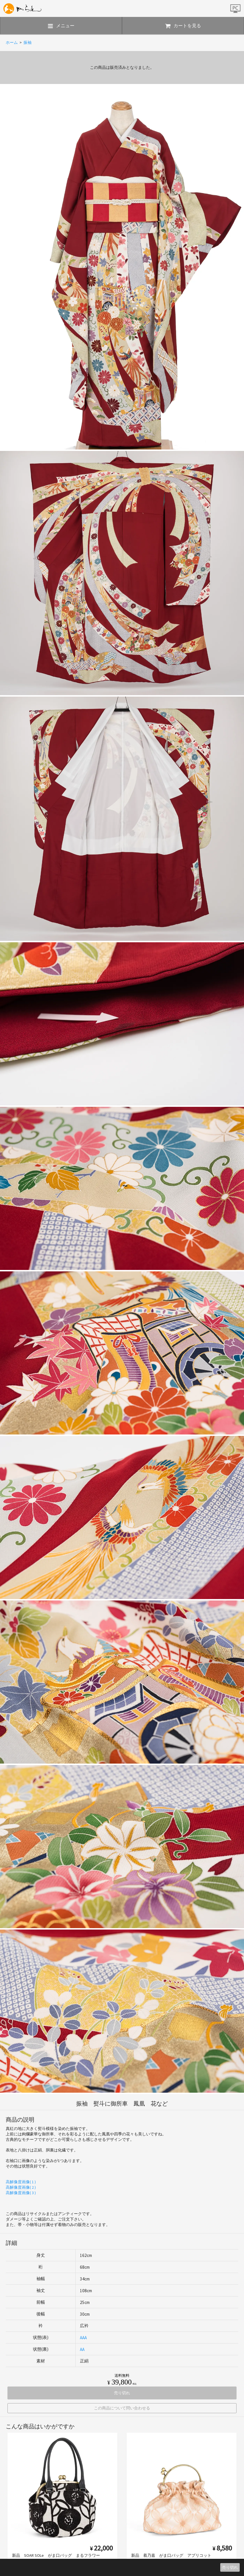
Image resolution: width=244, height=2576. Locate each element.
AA (82, 2349)
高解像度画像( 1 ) (21, 2181)
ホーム (12, 42)
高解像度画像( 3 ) (21, 2192)
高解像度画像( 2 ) (21, 2187)
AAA (83, 2337)
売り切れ (230, 2567)
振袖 (27, 42)
